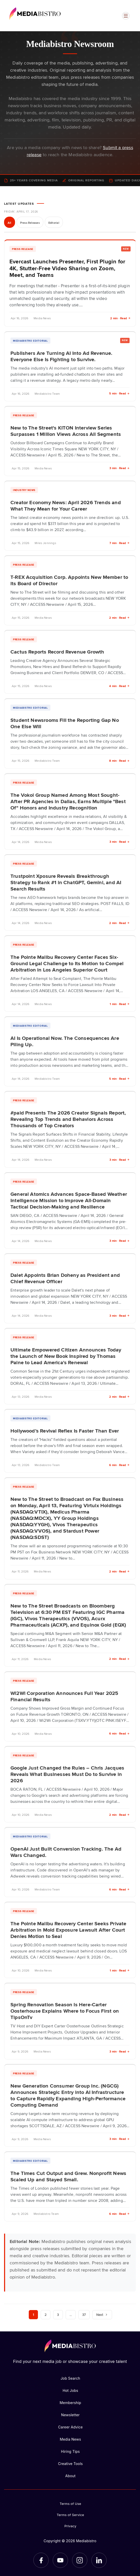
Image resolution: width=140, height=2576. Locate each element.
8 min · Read (119, 760)
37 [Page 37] (84, 2314)
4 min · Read (119, 686)
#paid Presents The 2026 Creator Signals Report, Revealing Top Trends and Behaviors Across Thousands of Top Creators (68, 1119)
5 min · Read (119, 393)
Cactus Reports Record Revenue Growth (57, 651)
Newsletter (70, 2415)
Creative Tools (70, 2463)
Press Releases (30, 222)
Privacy (70, 2526)
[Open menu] (126, 16)
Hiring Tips (70, 2451)
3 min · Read (119, 468)
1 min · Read (120, 1004)
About (70, 2476)
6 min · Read (119, 1465)
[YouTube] (60, 2560)
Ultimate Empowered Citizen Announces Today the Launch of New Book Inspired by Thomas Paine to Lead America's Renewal (65, 1356)
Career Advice (70, 2427)
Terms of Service (70, 2515)
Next (102, 2314)
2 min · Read (120, 318)
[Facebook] (41, 2560)
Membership (70, 2402)
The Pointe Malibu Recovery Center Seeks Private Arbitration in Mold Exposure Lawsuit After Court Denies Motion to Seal (68, 1929)
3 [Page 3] (58, 2314)
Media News (70, 2439)
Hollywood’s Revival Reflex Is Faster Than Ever (64, 1430)
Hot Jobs (70, 2390)
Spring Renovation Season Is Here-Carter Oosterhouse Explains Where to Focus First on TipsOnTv (64, 2011)
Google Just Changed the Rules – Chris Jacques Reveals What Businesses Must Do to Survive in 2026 (67, 1774)
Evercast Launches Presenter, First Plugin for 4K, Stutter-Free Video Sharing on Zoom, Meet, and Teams (67, 268)
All (9, 222)
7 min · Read (119, 543)
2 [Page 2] (46, 2314)
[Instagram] (79, 2560)
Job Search (70, 2378)
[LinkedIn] (99, 2560)
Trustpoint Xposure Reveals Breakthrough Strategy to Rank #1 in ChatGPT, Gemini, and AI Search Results (65, 882)
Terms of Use (70, 2504)
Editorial (53, 222)
